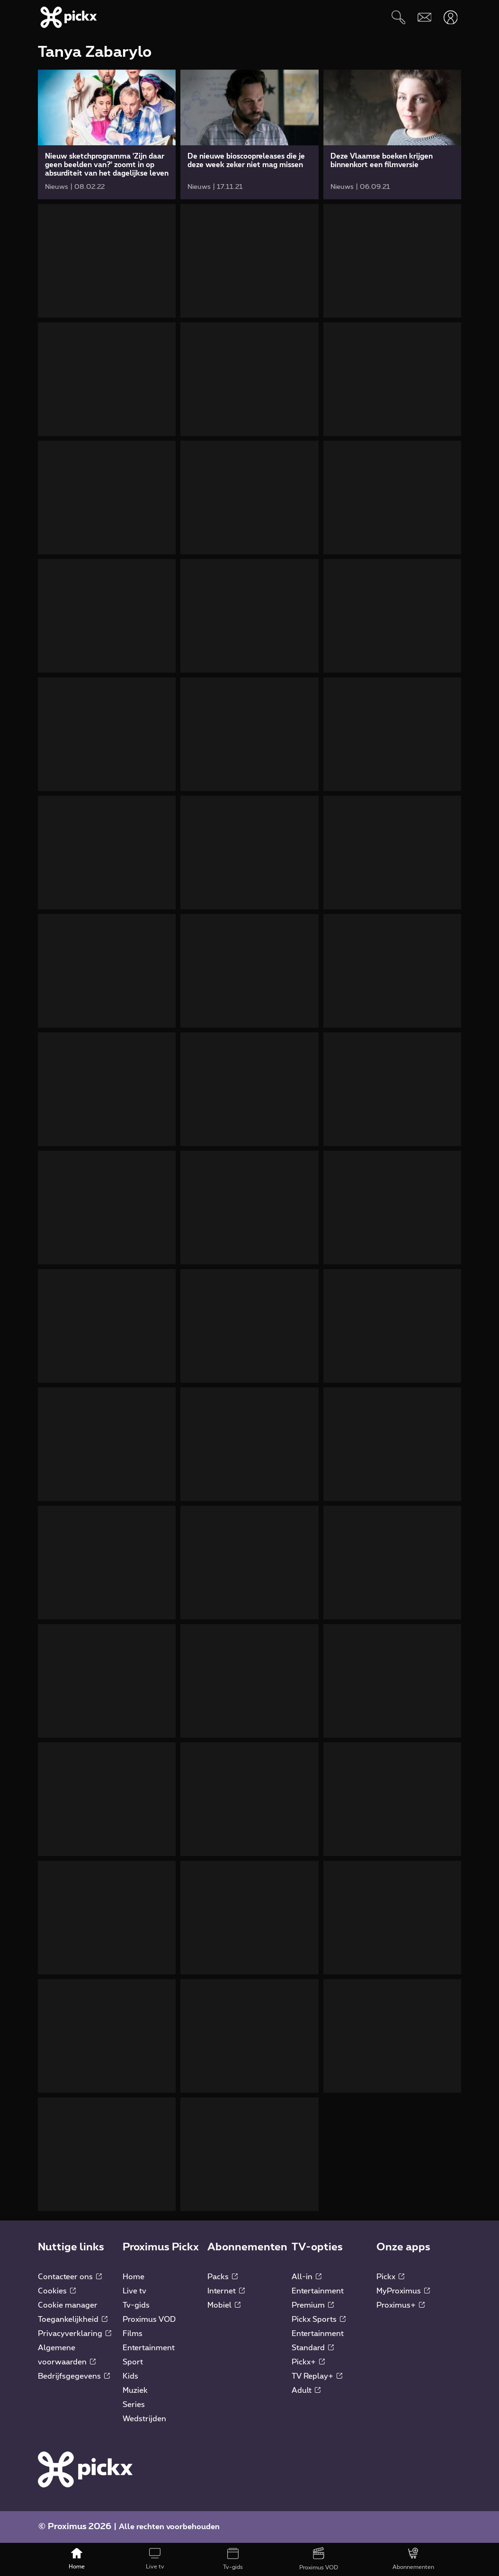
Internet (226, 2291)
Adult (306, 2390)
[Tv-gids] (233, 2559)
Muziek (135, 2390)
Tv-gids (136, 2305)
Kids (130, 2376)
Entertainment (149, 2348)
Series (134, 2404)
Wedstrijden (144, 2419)
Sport (133, 2362)
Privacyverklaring (74, 2333)
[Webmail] (424, 17)
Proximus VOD (149, 2319)
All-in (306, 2277)
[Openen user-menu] (450, 17)
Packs (222, 2277)
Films (133, 2333)
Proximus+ (400, 2305)
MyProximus (403, 2291)
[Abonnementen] (413, 2559)
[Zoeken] (398, 17)
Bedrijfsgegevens (74, 2376)
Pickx (390, 2277)
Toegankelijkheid (72, 2319)
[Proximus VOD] (318, 2559)
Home (133, 2277)
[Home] (77, 2559)
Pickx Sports (319, 2319)
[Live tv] (155, 2559)
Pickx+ (308, 2362)
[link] (107, 134)
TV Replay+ (317, 2376)
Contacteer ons (70, 2277)
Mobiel (224, 2305)
